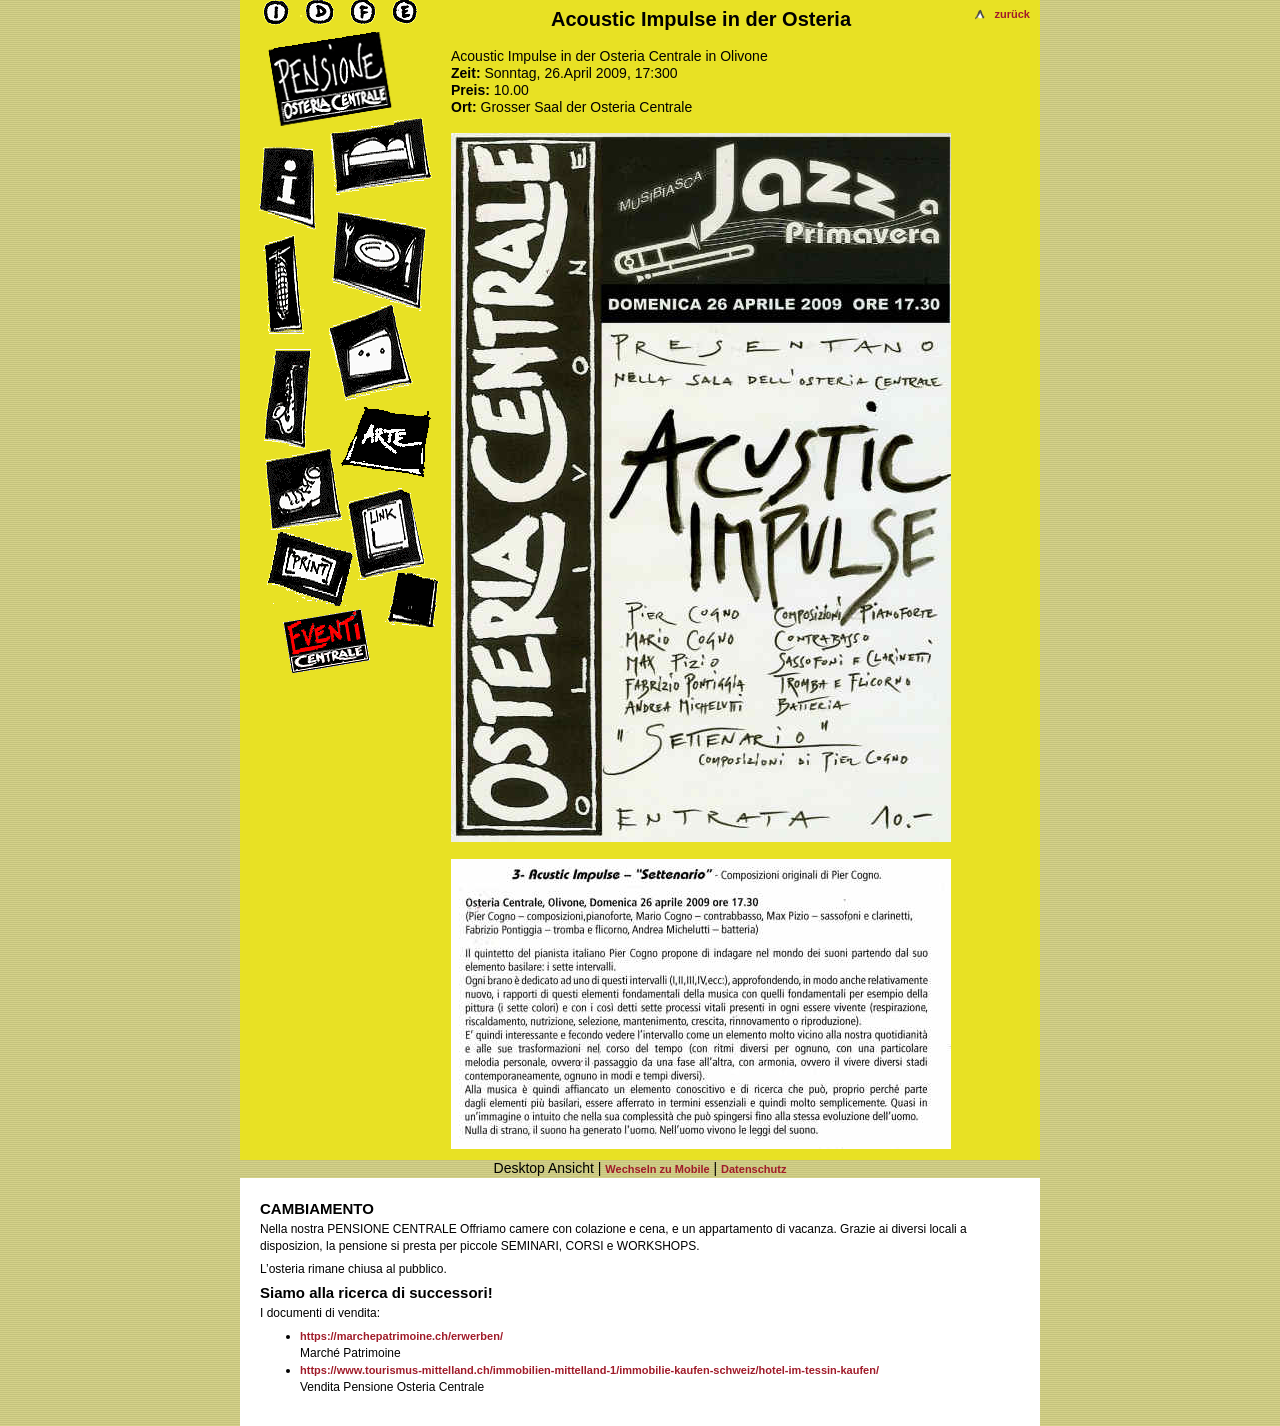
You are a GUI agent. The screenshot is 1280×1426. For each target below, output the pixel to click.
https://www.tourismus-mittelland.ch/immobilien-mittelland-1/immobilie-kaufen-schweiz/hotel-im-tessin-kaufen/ (589, 1370)
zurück (1012, 14)
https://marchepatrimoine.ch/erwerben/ (401, 1336)
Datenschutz (753, 1169)
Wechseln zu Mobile (657, 1169)
